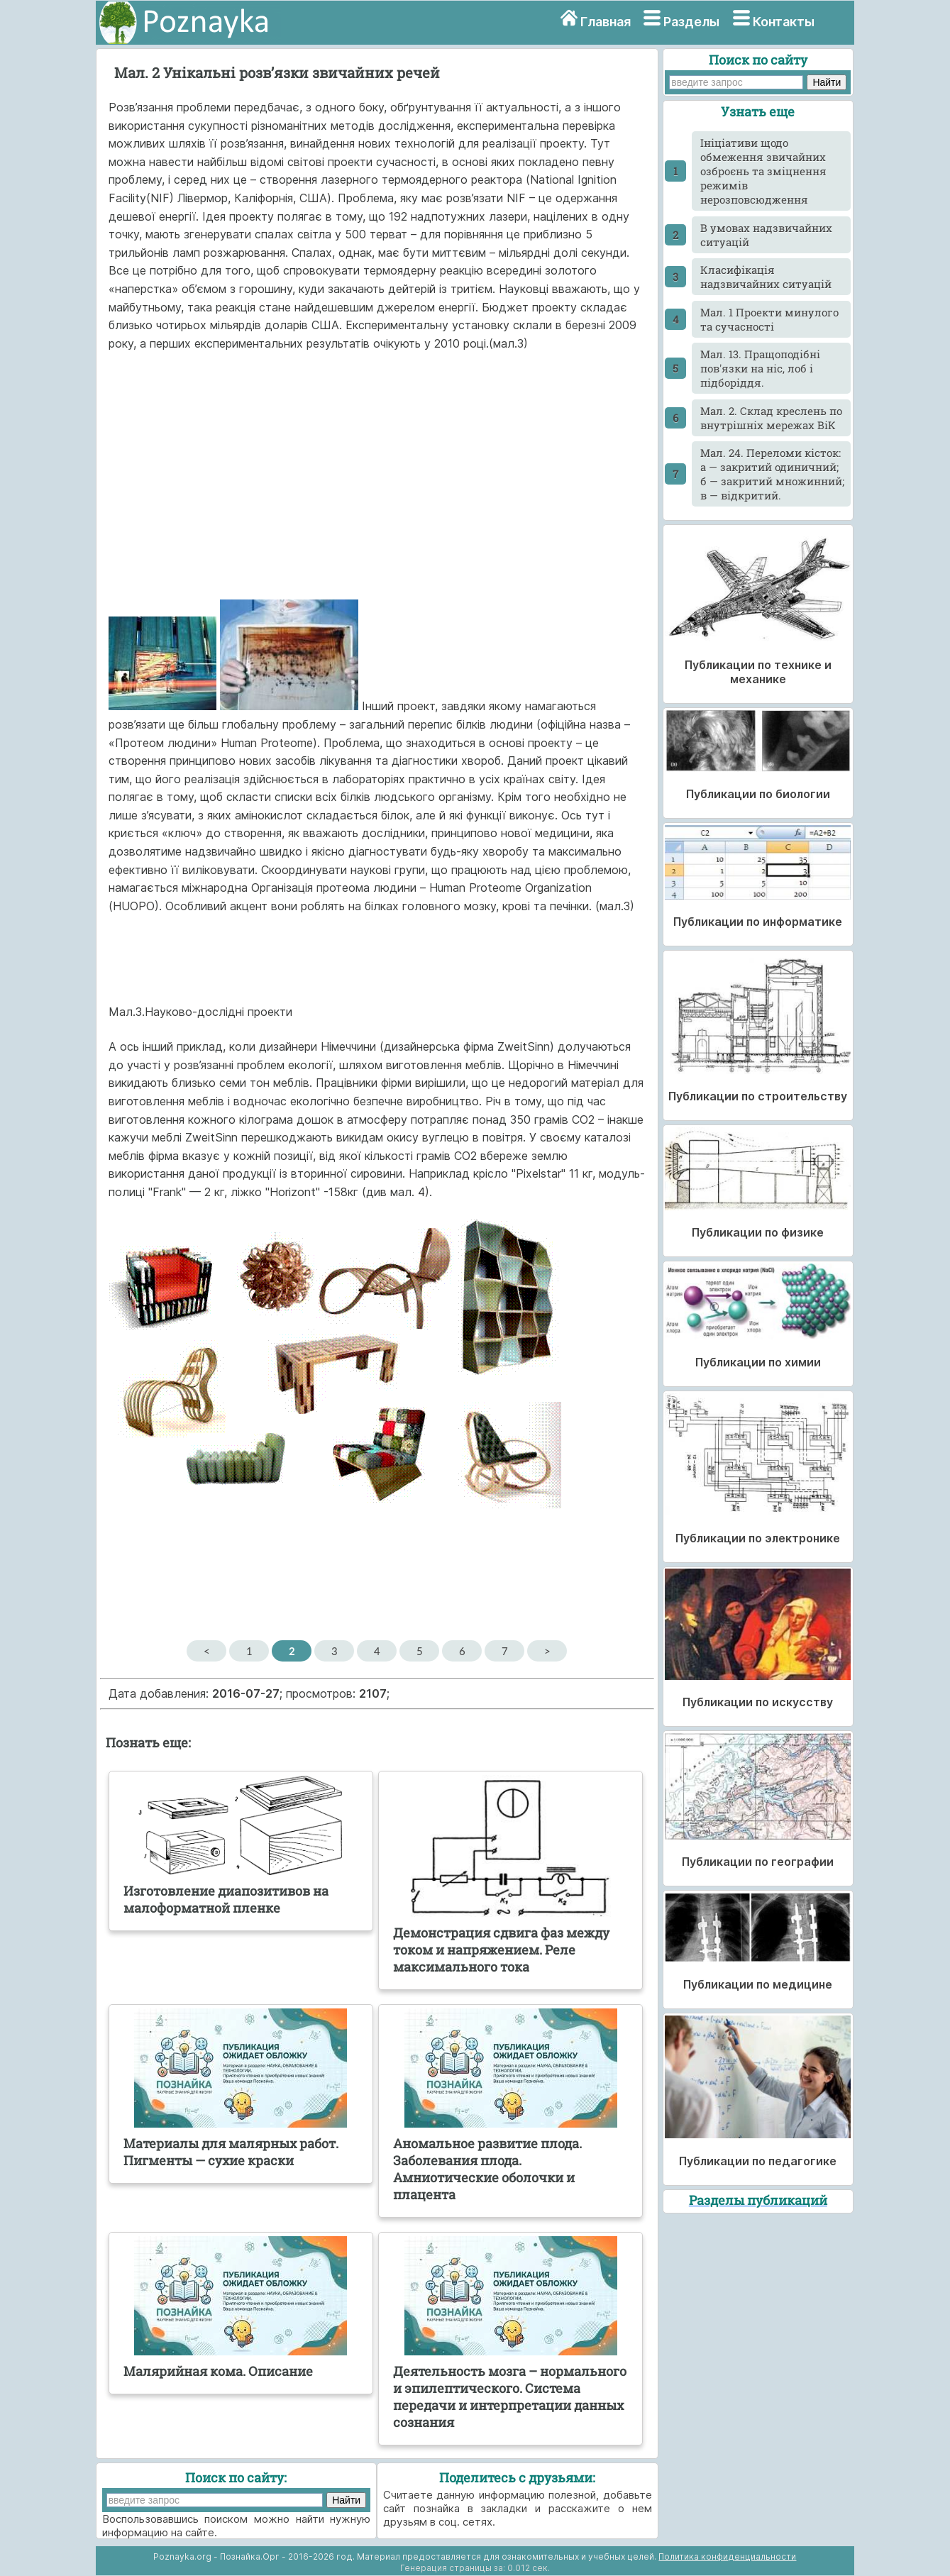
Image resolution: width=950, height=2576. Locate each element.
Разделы (691, 21)
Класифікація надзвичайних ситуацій (766, 276)
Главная (605, 21)
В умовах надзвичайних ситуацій (766, 235)
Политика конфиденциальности (727, 2556)
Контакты (783, 21)
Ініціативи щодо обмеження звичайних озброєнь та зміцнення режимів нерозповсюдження (763, 171)
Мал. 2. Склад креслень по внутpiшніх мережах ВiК (771, 418)
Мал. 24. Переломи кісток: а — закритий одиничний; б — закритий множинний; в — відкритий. (772, 474)
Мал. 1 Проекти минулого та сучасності (769, 319)
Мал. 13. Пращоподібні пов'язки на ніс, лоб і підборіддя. (760, 368)
